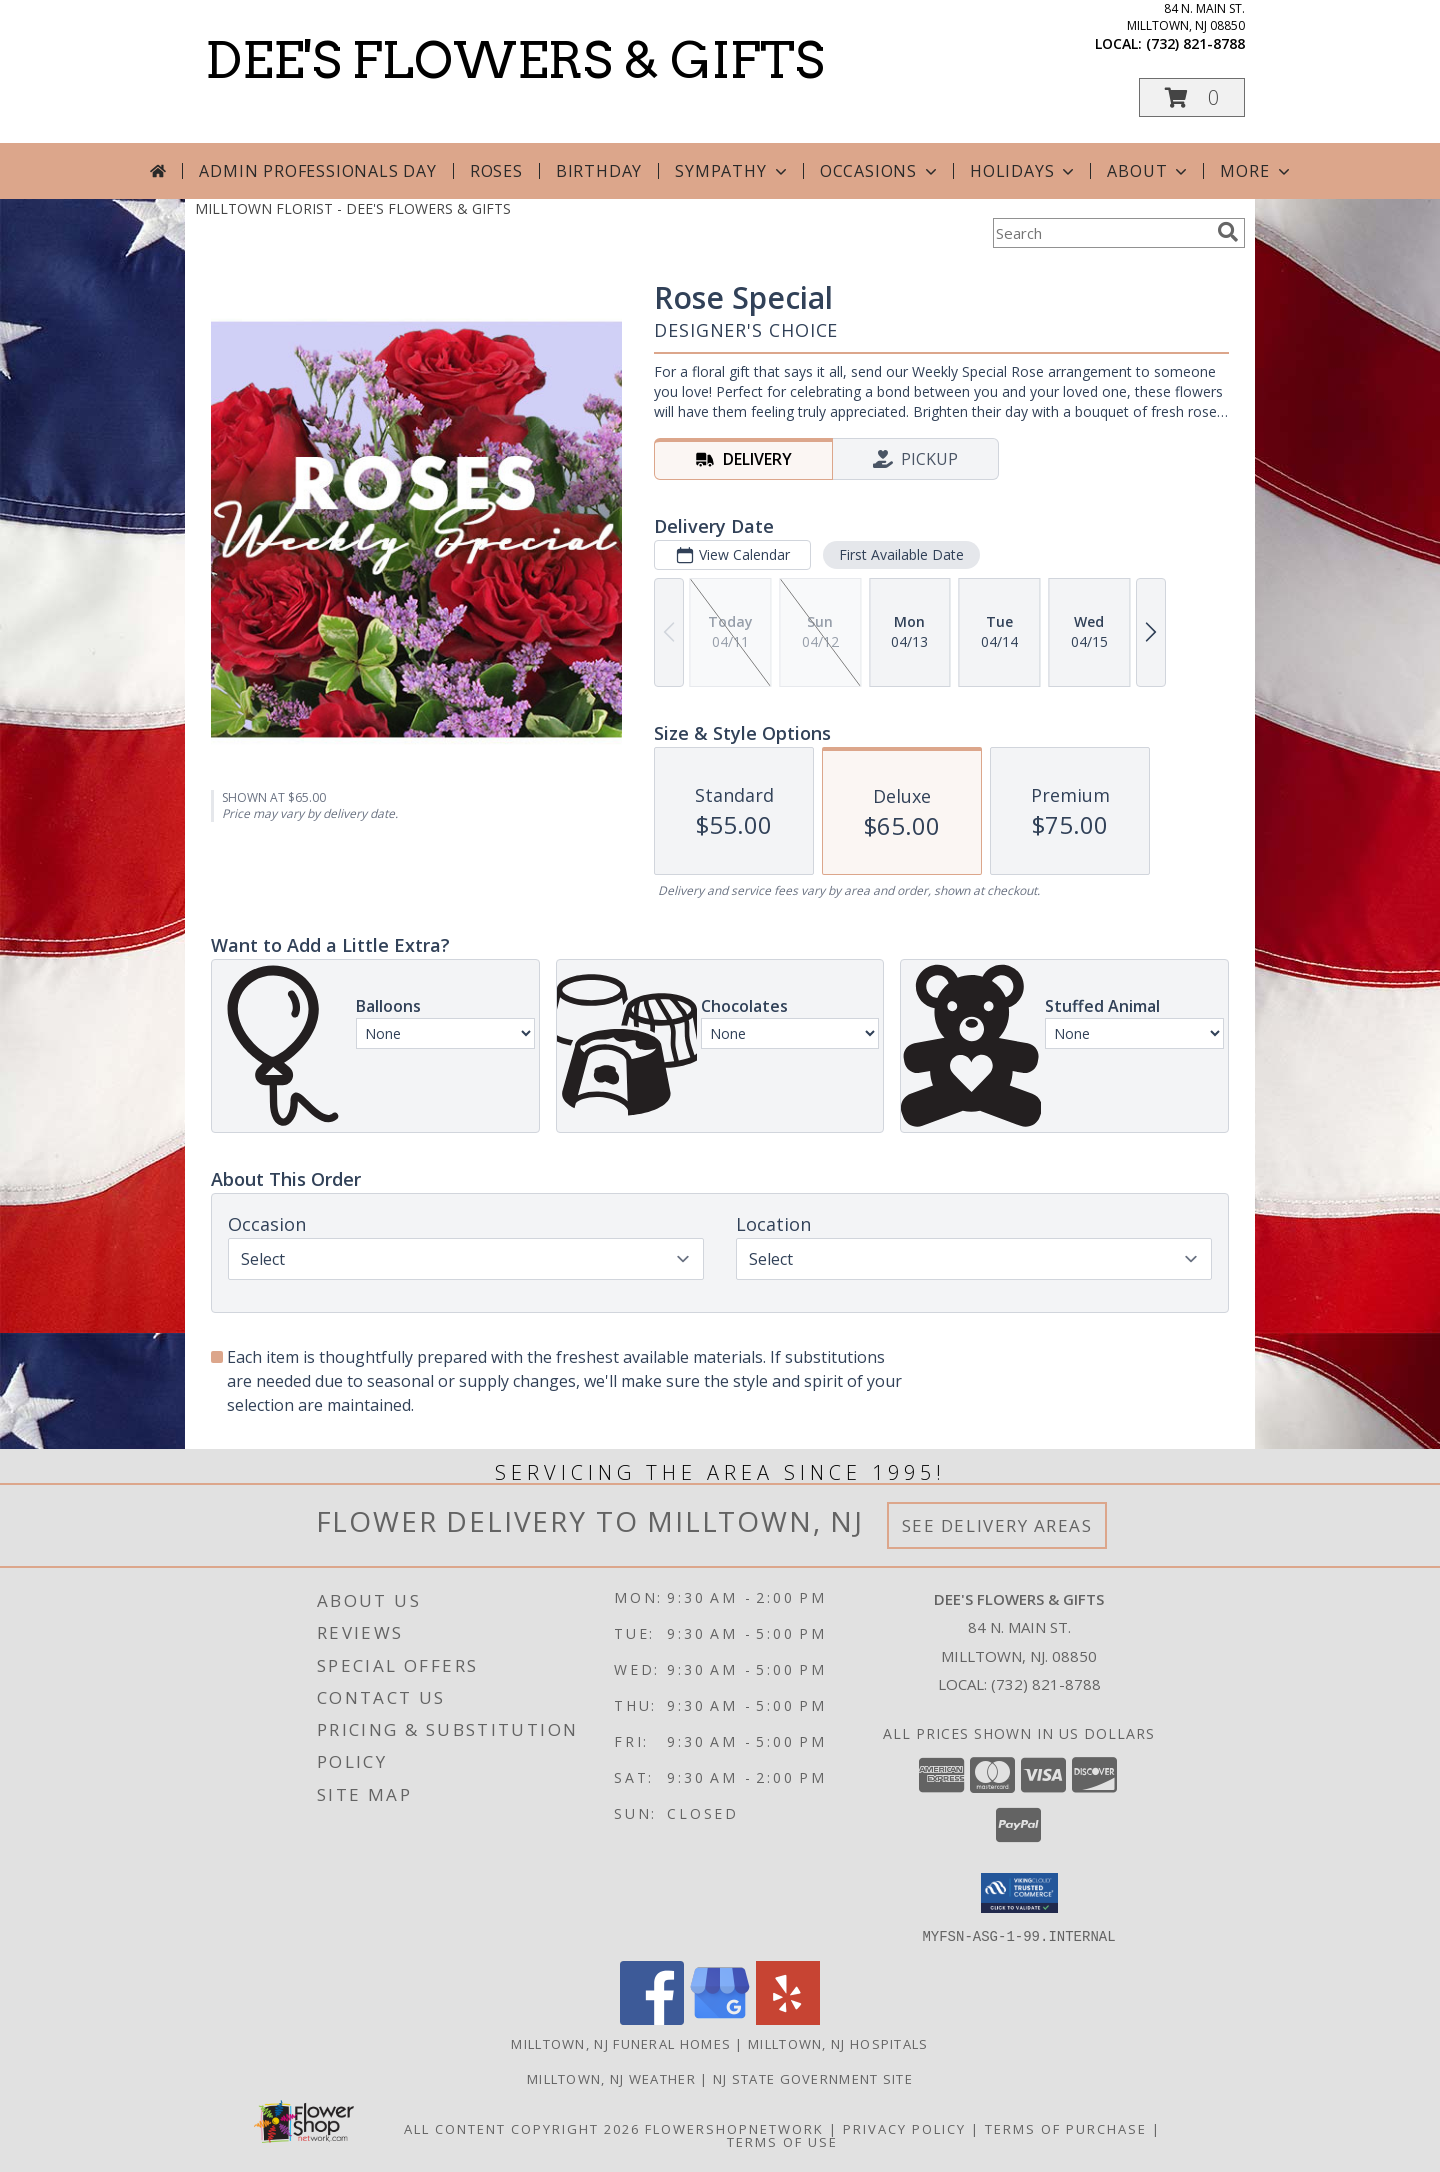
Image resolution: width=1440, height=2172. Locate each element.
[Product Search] (1101, 233)
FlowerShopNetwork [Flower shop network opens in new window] (734, 2128)
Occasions (880, 171)
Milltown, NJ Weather (611, 2078)
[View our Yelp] (788, 2018)
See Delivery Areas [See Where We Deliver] (997, 1525)
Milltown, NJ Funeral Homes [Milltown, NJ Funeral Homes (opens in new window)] (621, 2043)
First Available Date (901, 554)
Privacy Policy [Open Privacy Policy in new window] (904, 2128)
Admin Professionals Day (317, 171)
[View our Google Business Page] (720, 2018)
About (1149, 171)
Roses (496, 171)
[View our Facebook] (652, 2018)
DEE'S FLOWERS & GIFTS (514, 60)
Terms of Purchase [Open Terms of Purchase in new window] (1066, 2128)
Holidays (1024, 171)
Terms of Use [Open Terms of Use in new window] (782, 2141)
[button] (1192, 97)
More (1256, 171)
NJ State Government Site (813, 2078)
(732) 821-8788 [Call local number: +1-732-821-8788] (1195, 43)
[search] (1228, 232)
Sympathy (732, 171)
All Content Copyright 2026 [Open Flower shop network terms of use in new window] (522, 2128)
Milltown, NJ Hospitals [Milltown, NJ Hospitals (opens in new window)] (838, 2043)
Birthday (599, 171)
